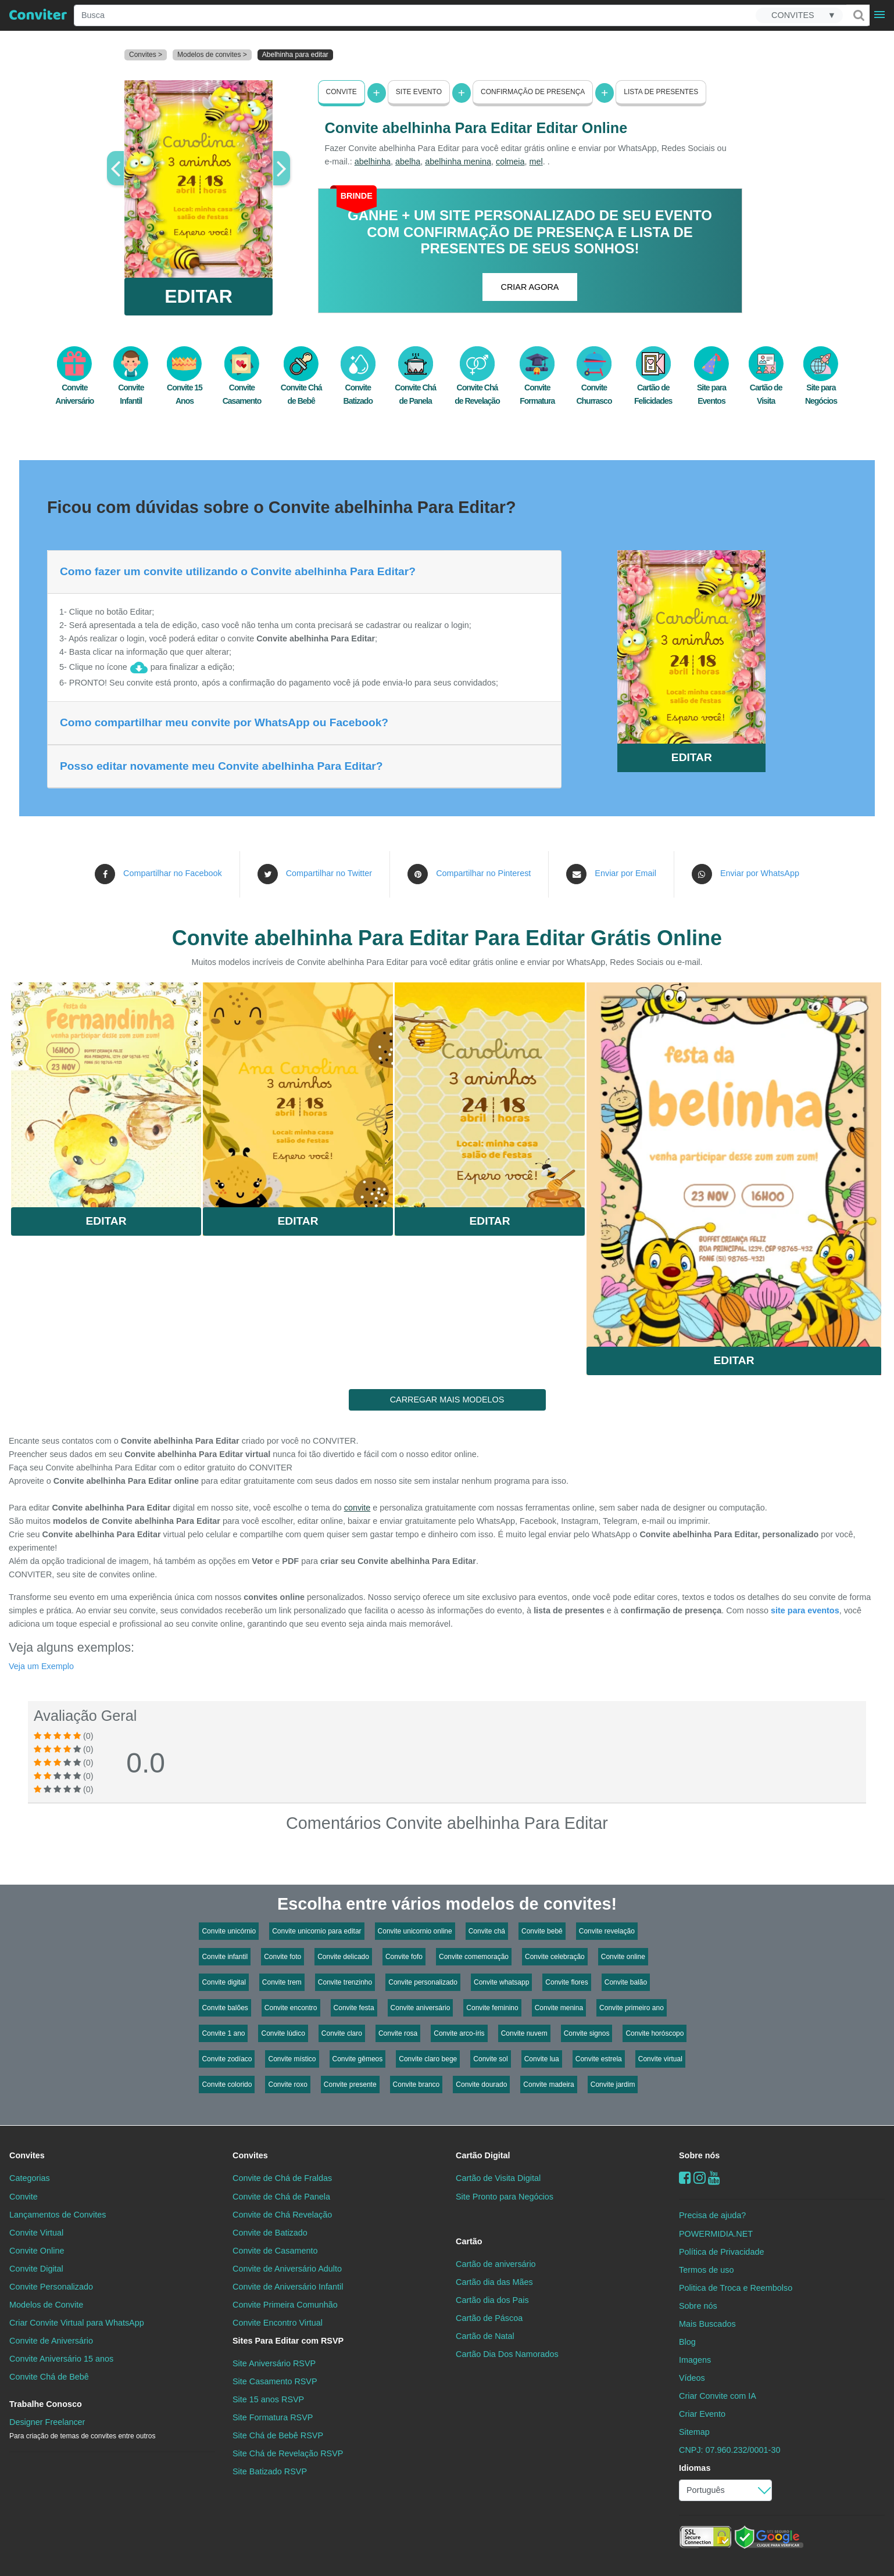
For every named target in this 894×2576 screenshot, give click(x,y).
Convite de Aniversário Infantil (288, 2286)
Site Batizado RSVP (270, 2471)
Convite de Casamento (275, 2250)
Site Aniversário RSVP (274, 2363)
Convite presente (350, 2084)
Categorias (29, 2178)
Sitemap (694, 2432)
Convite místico (292, 2059)
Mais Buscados (707, 2324)
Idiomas (694, 2468)
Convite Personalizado (51, 2286)
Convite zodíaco (227, 2059)
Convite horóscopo (654, 2033)
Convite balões (225, 2008)
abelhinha (373, 161)
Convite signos (587, 2033)
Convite (341, 92)
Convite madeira (548, 2084)
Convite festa (354, 2008)
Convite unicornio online (415, 1931)
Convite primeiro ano (631, 2008)
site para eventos (805, 1610)
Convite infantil (225, 1957)
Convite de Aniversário (51, 2340)
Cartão (469, 2241)
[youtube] (714, 2178)
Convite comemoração (474, 1957)
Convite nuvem (524, 2033)
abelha (407, 161)
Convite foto (282, 1957)
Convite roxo (287, 2084)
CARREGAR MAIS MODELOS (447, 1399)
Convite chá (487, 1931)
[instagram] (699, 2178)
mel (536, 161)
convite (357, 1507)
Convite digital (223, 1982)
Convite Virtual (36, 2232)
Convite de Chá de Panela (281, 2196)
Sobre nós (699, 2155)
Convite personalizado (422, 1982)
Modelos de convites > (212, 55)
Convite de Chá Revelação (282, 2214)
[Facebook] (685, 2178)
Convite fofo (404, 1957)
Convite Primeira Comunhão (285, 2304)
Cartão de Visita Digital (498, 2178)
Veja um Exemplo (41, 1666)
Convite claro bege (428, 2059)
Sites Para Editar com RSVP (288, 2340)
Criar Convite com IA (717, 2396)
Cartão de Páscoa (489, 2318)
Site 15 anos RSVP (268, 2399)
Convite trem (282, 1982)
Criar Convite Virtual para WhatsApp (76, 2322)
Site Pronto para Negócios (504, 2196)
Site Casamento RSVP (275, 2381)
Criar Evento (702, 2414)
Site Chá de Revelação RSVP (288, 2453)
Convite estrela (598, 2059)
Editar (106, 1221)
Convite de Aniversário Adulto (287, 2268)
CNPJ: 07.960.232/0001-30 (729, 2450)
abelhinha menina (458, 161)
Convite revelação (607, 1931)
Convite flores (566, 1982)
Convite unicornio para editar (316, 1931)
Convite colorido (227, 2084)
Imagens (695, 2360)
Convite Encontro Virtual (278, 2322)
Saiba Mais (106, 1090)
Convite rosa (397, 2033)
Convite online (623, 1957)
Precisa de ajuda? (712, 2215)
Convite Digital (36, 2268)
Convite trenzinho (345, 1982)
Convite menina (559, 2008)
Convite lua (541, 2059)
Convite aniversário (420, 2008)
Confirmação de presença (533, 92)
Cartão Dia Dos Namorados (507, 2354)
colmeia (510, 161)
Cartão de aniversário (496, 2264)
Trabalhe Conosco (45, 2404)
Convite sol (490, 2059)
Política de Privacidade (721, 2251)
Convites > (145, 55)
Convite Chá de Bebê (49, 2376)
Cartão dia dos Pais (492, 2300)
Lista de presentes (661, 92)
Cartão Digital (483, 2155)
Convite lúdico (283, 2033)
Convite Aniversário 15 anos (61, 2358)
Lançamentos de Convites (57, 2214)
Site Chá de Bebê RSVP (278, 2435)
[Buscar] (858, 15)
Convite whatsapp (501, 1982)
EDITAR (199, 296)
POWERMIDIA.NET (716, 2233)
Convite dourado (481, 2084)
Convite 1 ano (223, 2033)
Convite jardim (613, 2084)
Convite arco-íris (459, 2033)
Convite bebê (542, 1931)
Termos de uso (706, 2269)
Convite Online (36, 2250)
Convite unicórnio (229, 1931)
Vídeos (692, 2378)
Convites (27, 2155)
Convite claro (341, 2033)
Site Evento (419, 92)
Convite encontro (290, 2008)
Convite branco (416, 2084)
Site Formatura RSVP (273, 2417)
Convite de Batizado (270, 2232)
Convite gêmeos (357, 2059)
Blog (687, 2342)
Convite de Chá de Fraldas (282, 2178)
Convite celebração (555, 1957)
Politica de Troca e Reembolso (735, 2287)
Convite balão (626, 1982)
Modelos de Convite (46, 2304)
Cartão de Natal (485, 2336)
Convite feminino (492, 2008)
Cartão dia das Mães (494, 2282)
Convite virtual (660, 2059)
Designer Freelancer (82, 2428)
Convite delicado (343, 1957)
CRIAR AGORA (530, 287)
